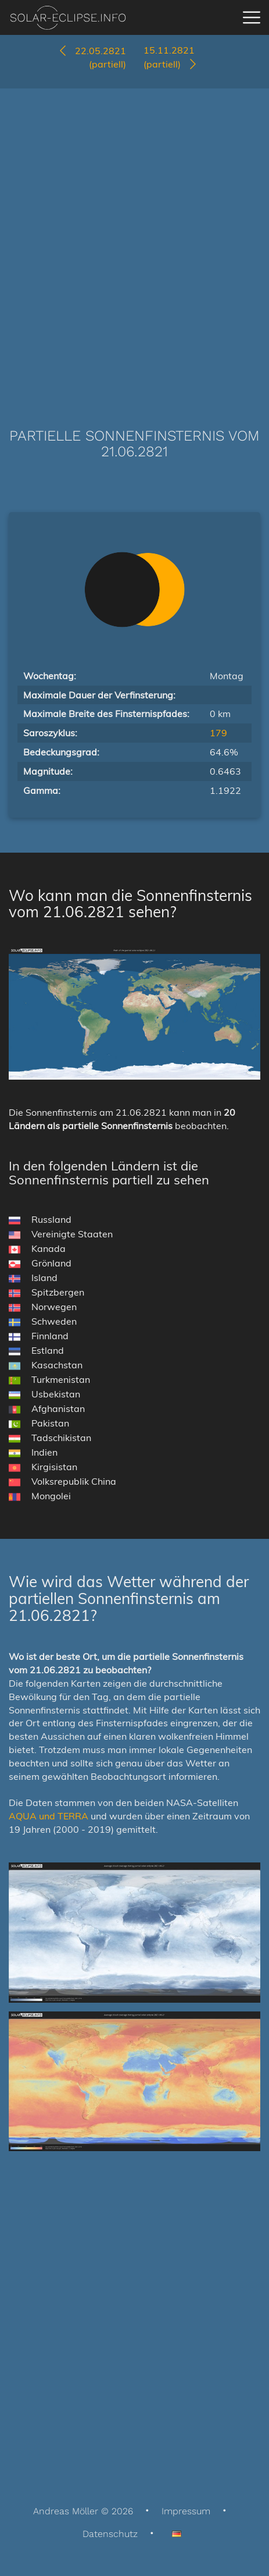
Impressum (186, 2511)
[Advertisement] (134, 240)
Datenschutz (110, 2533)
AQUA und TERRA (48, 1816)
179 (218, 733)
